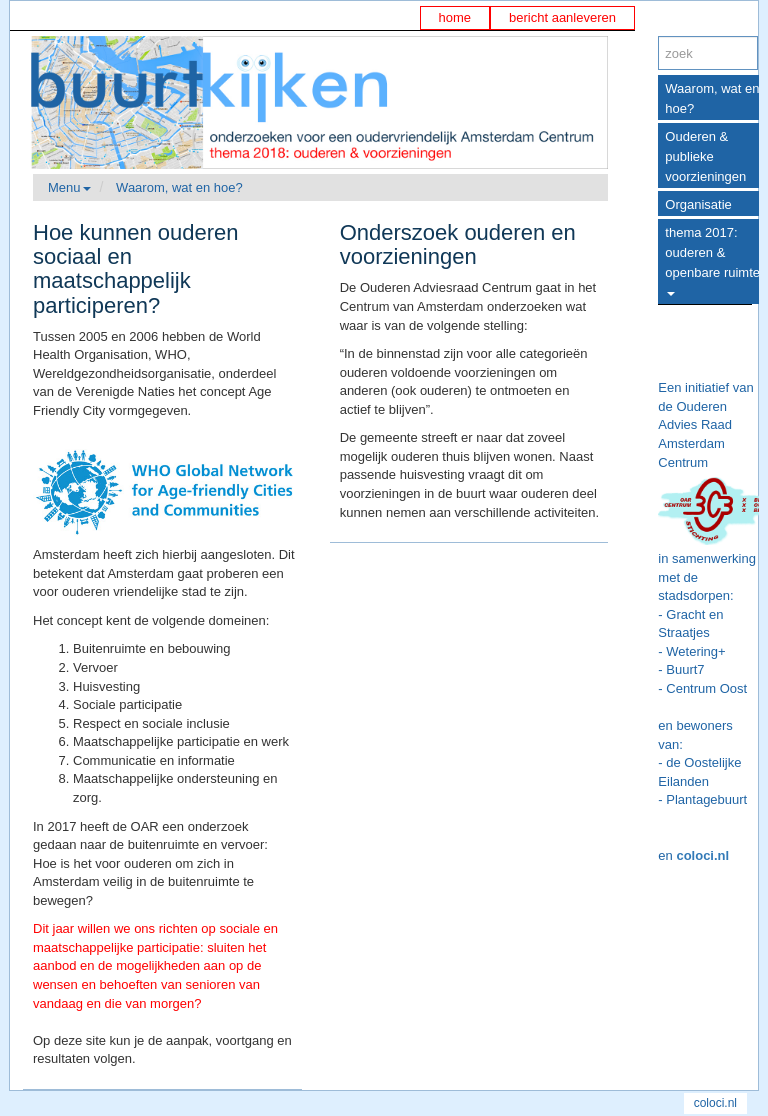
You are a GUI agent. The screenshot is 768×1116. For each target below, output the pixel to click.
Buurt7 (685, 669)
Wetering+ (695, 651)
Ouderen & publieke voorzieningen (705, 156)
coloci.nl (702, 855)
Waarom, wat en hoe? (179, 187)
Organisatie (698, 204)
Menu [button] (69, 187)
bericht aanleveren (562, 17)
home (455, 17)
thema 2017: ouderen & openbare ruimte (712, 260)
